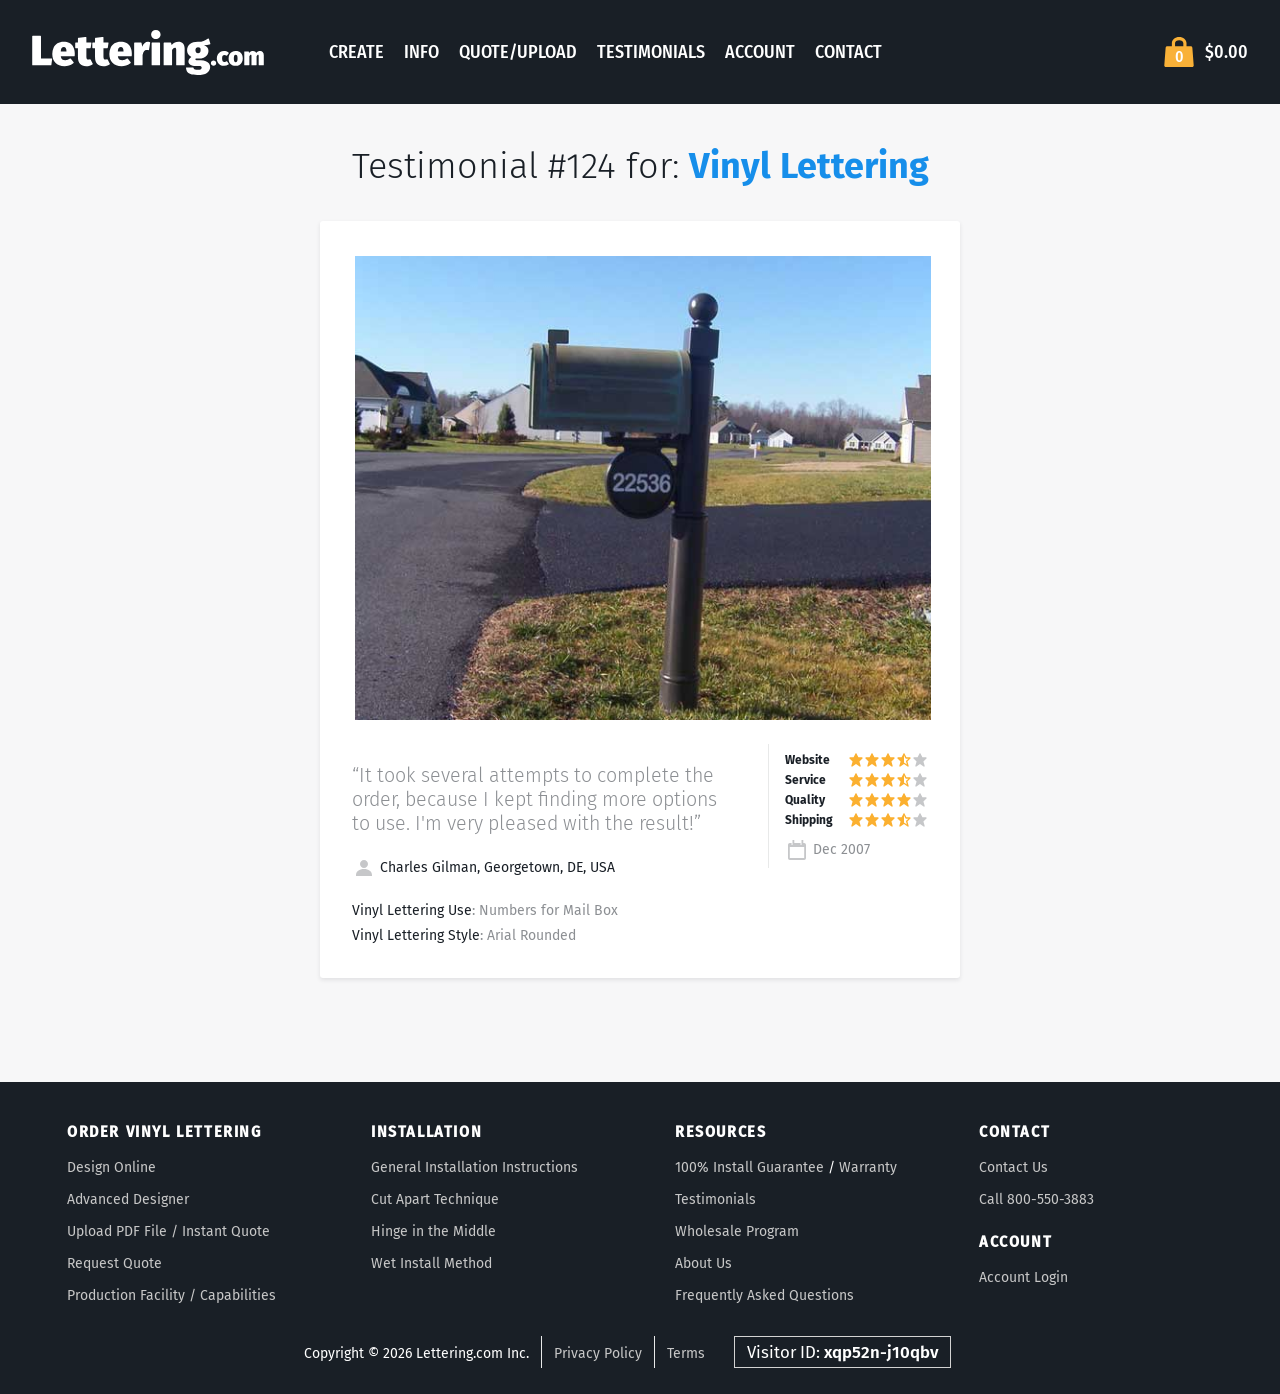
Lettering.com (148, 52)
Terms (686, 1353)
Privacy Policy (598, 1353)
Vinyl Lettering (809, 166)
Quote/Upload (518, 52)
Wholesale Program (737, 1231)
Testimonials (651, 52)
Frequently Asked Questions (764, 1295)
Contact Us (1013, 1167)
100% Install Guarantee (749, 1167)
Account (760, 52)
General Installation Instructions (474, 1167)
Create (356, 52)
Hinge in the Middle (433, 1231)
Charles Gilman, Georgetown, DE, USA (483, 867)
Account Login (1023, 1277)
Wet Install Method (431, 1263)
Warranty (868, 1167)
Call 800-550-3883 (1036, 1199)
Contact (848, 52)
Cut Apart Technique (435, 1199)
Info (421, 52)
